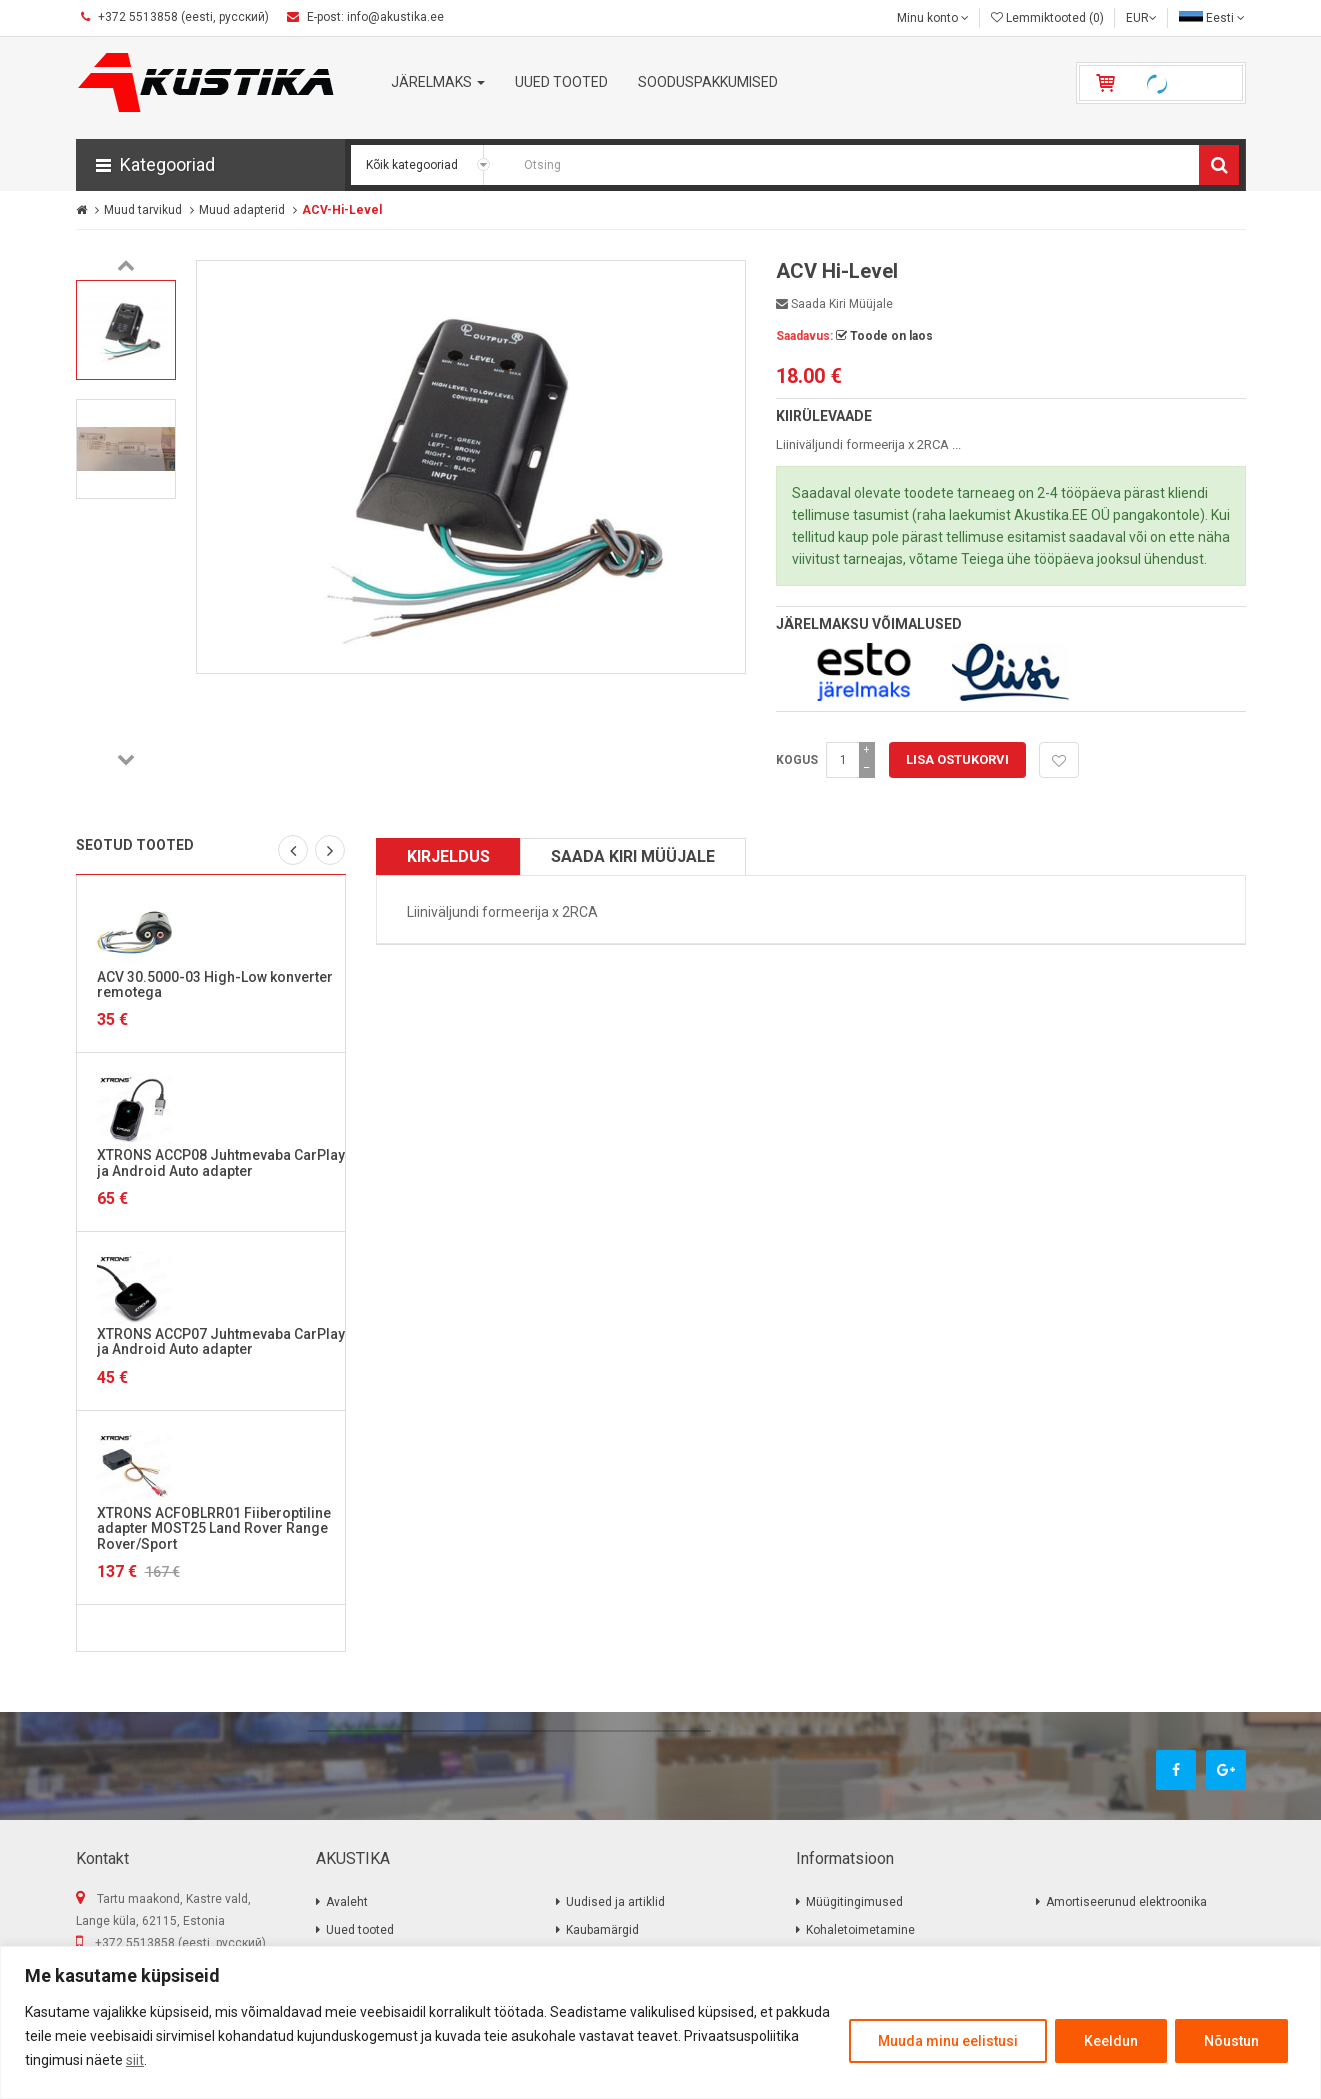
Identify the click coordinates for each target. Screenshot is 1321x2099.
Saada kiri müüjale (834, 304)
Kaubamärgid (602, 1930)
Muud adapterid (242, 210)
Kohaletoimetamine (860, 1930)
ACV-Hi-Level (342, 210)
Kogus (797, 760)
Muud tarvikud (143, 210)
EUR (1141, 18)
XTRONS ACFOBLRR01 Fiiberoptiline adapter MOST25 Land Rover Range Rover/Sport (214, 1528)
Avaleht (347, 1902)
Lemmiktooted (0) (1047, 18)
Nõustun (1231, 2041)
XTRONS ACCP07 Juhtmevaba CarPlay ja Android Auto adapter (221, 1341)
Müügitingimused (854, 1902)
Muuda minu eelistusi (948, 2041)
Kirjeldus (448, 856)
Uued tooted (360, 1930)
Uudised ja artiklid (615, 1902)
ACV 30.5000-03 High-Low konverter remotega (215, 984)
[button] (210, 165)
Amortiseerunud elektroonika (1126, 1902)
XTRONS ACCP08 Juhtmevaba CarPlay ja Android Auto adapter (221, 1162)
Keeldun (1111, 2041)
